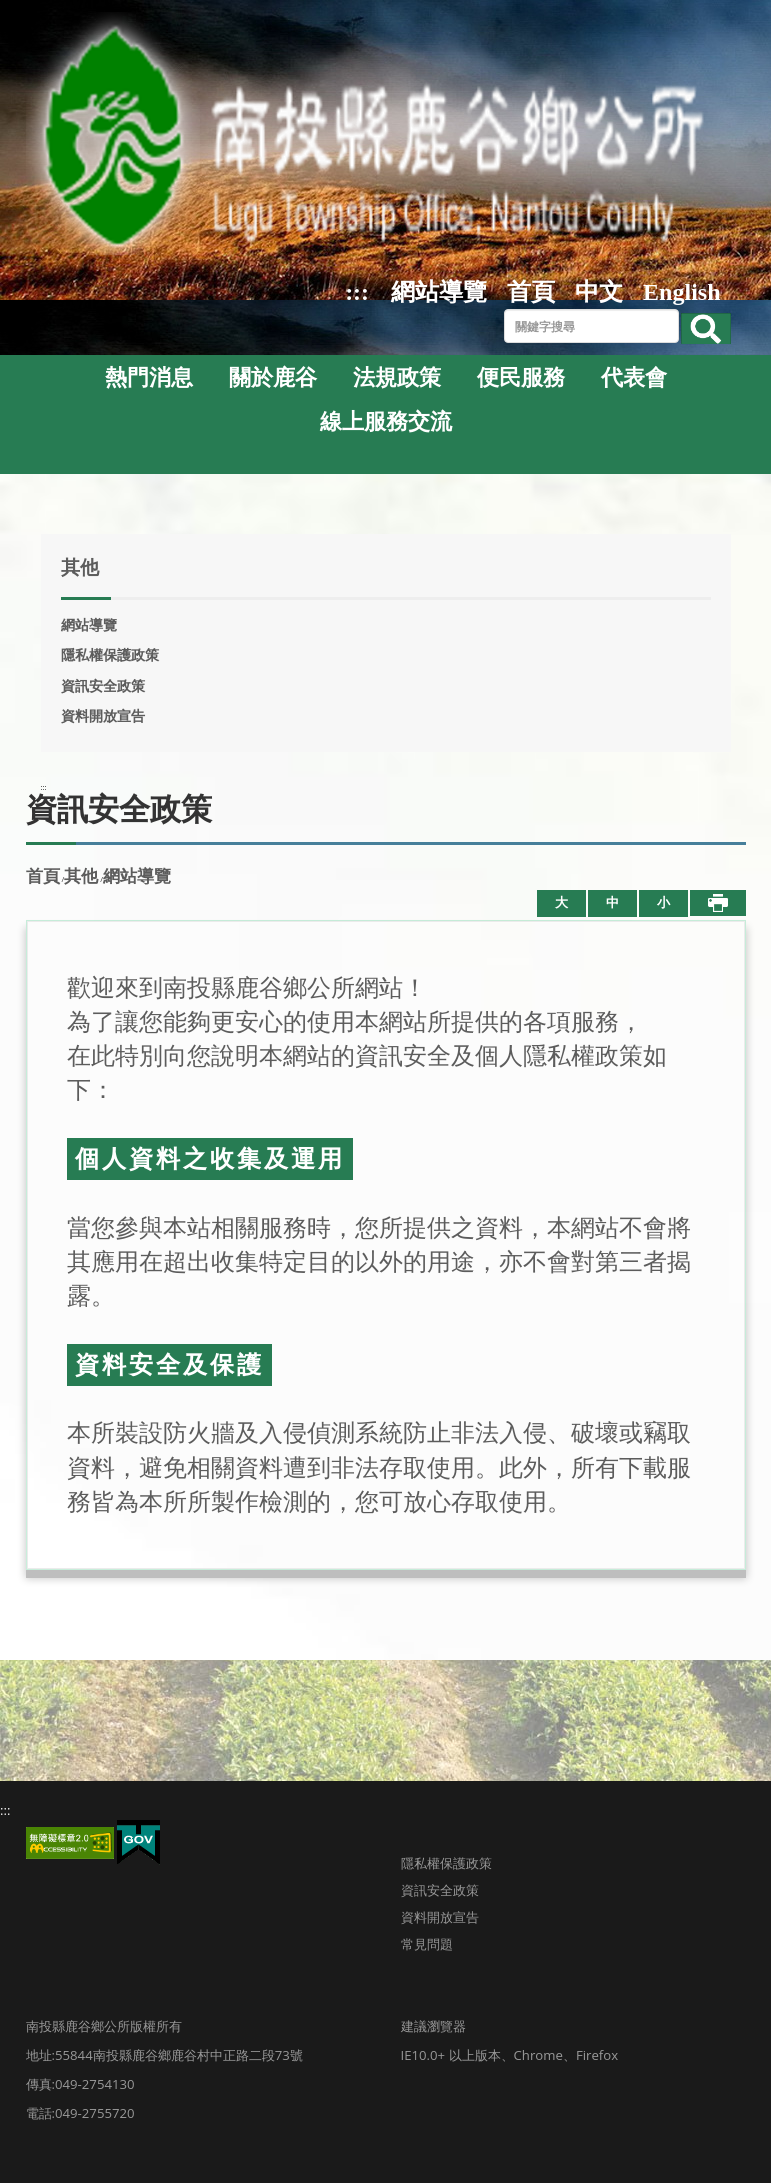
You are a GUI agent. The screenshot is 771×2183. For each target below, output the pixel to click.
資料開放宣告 (103, 716)
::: (357, 292)
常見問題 (427, 1944)
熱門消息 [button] (149, 378)
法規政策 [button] (397, 378)
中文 (599, 292)
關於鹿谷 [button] (273, 378)
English (681, 292)
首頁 (531, 292)
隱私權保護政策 (110, 655)
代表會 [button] (634, 378)
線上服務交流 (386, 422)
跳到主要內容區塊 (10, 10)
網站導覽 (439, 292)
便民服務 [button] (521, 378)
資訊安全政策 (103, 686)
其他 (81, 876)
